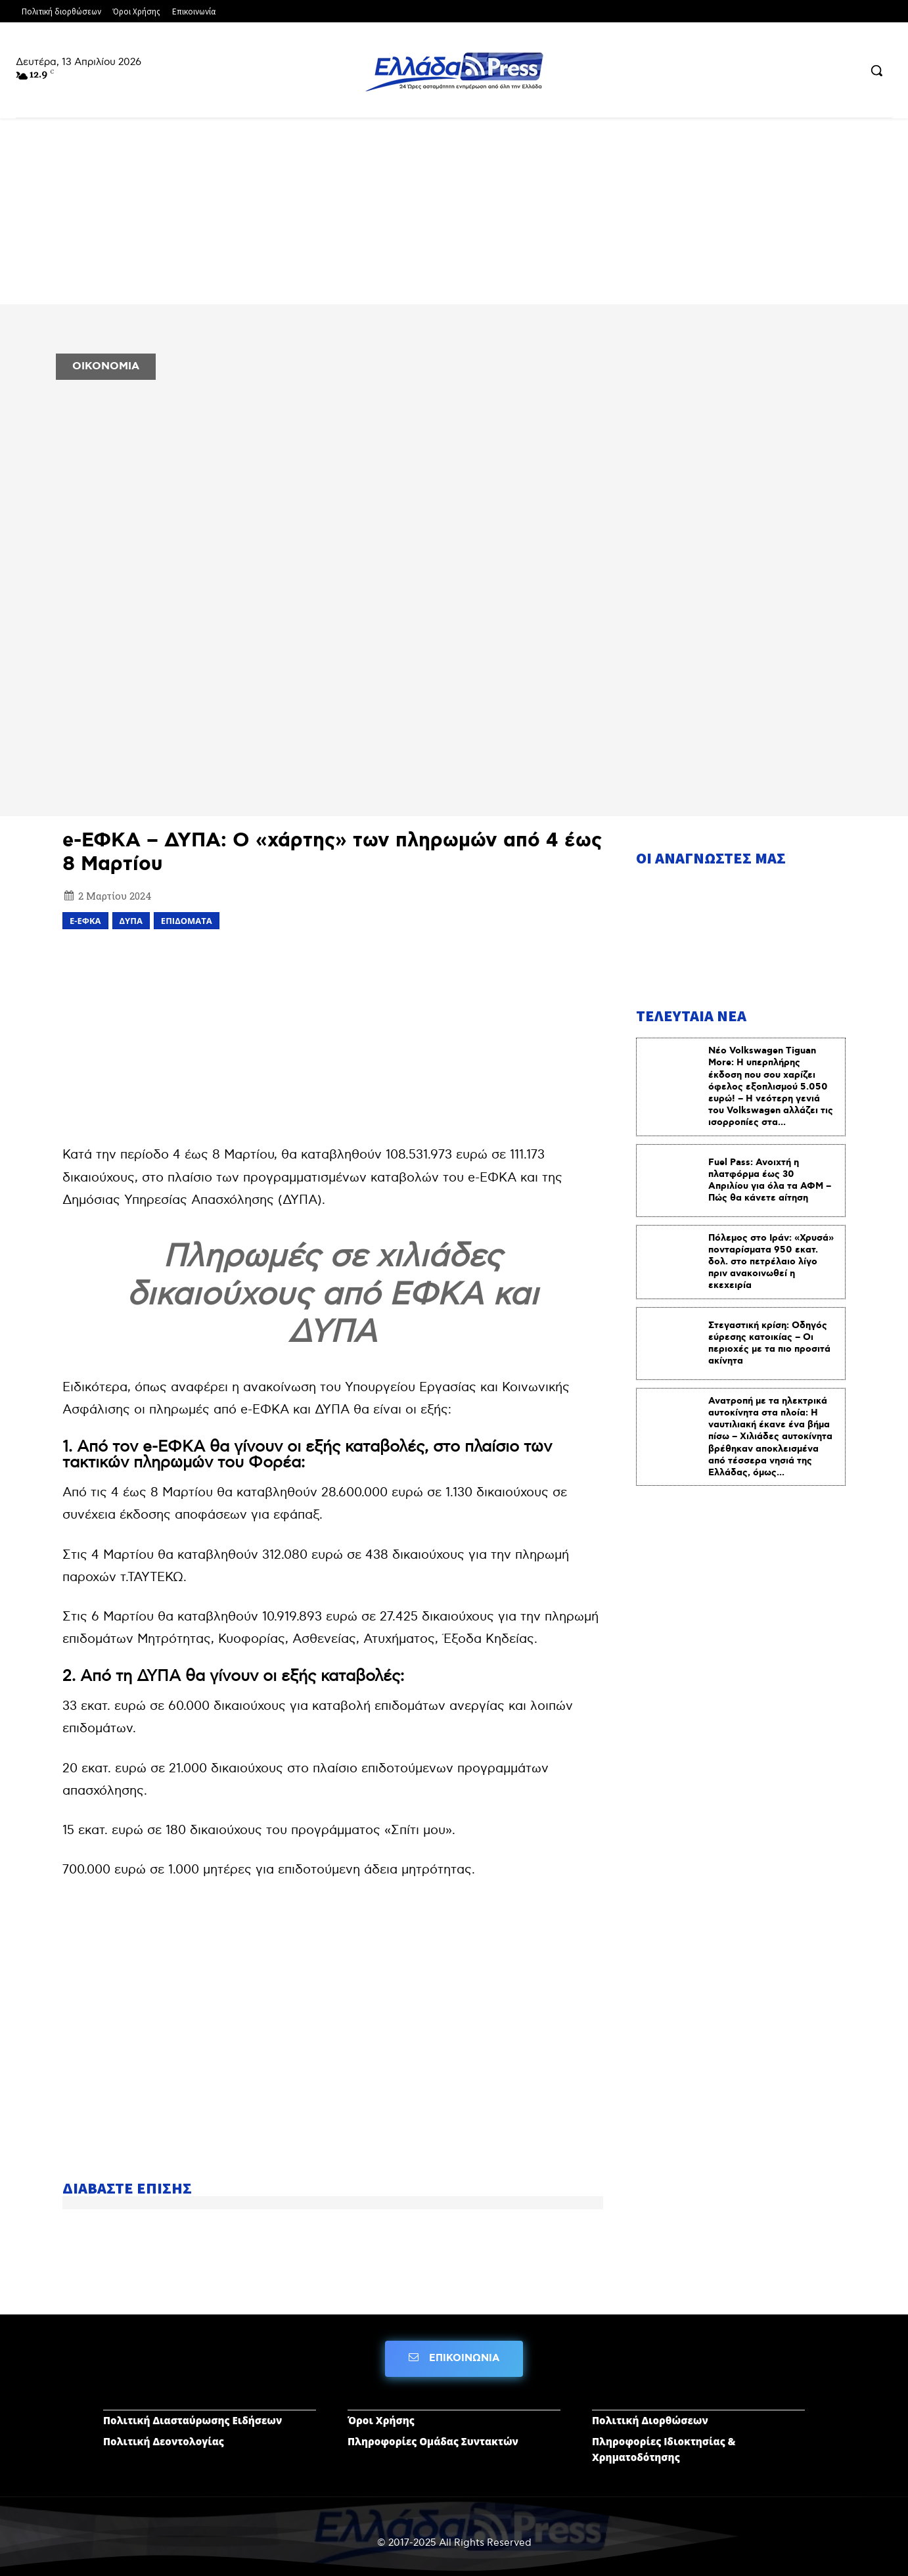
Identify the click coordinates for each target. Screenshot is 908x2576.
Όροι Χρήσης (381, 2420)
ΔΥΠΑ (131, 921)
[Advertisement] (332, 1035)
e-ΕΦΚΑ (85, 921)
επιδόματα (186, 921)
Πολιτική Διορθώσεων (650, 2420)
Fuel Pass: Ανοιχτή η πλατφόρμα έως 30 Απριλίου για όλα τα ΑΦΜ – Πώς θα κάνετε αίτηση (769, 1181)
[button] (876, 70)
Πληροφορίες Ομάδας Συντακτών (433, 2441)
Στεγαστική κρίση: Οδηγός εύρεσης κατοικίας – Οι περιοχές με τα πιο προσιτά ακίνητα (769, 1344)
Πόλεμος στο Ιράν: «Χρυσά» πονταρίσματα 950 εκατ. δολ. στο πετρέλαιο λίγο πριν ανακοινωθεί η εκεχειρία (771, 1262)
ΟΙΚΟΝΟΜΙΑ (105, 366)
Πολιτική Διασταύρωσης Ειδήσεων (192, 2420)
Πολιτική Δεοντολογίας (163, 2441)
